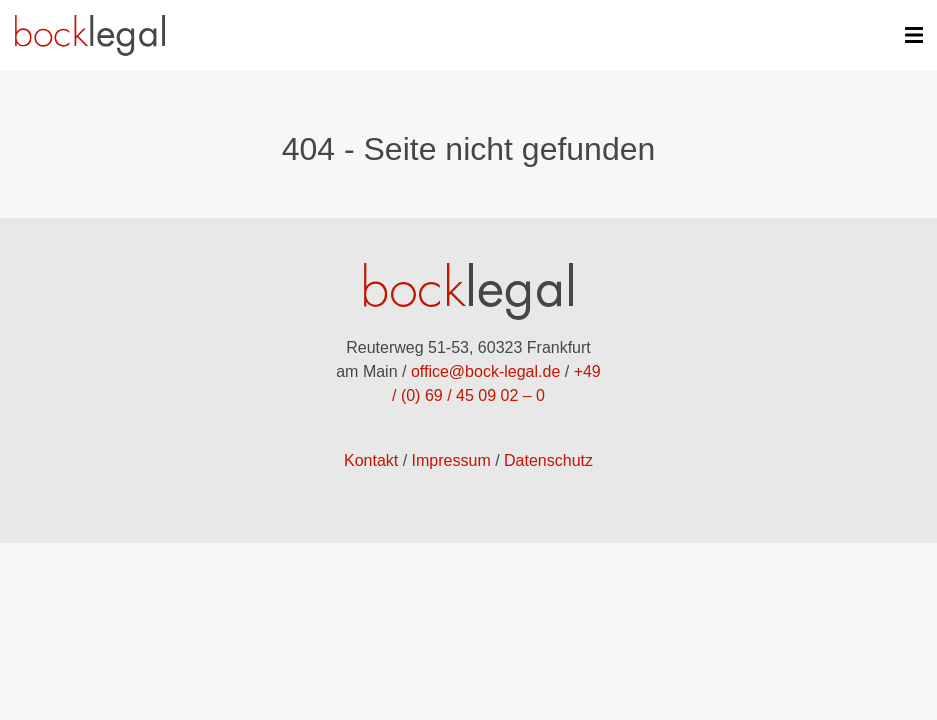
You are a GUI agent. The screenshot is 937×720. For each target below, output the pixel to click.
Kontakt (371, 460)
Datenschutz (548, 460)
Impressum (451, 460)
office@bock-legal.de (485, 371)
